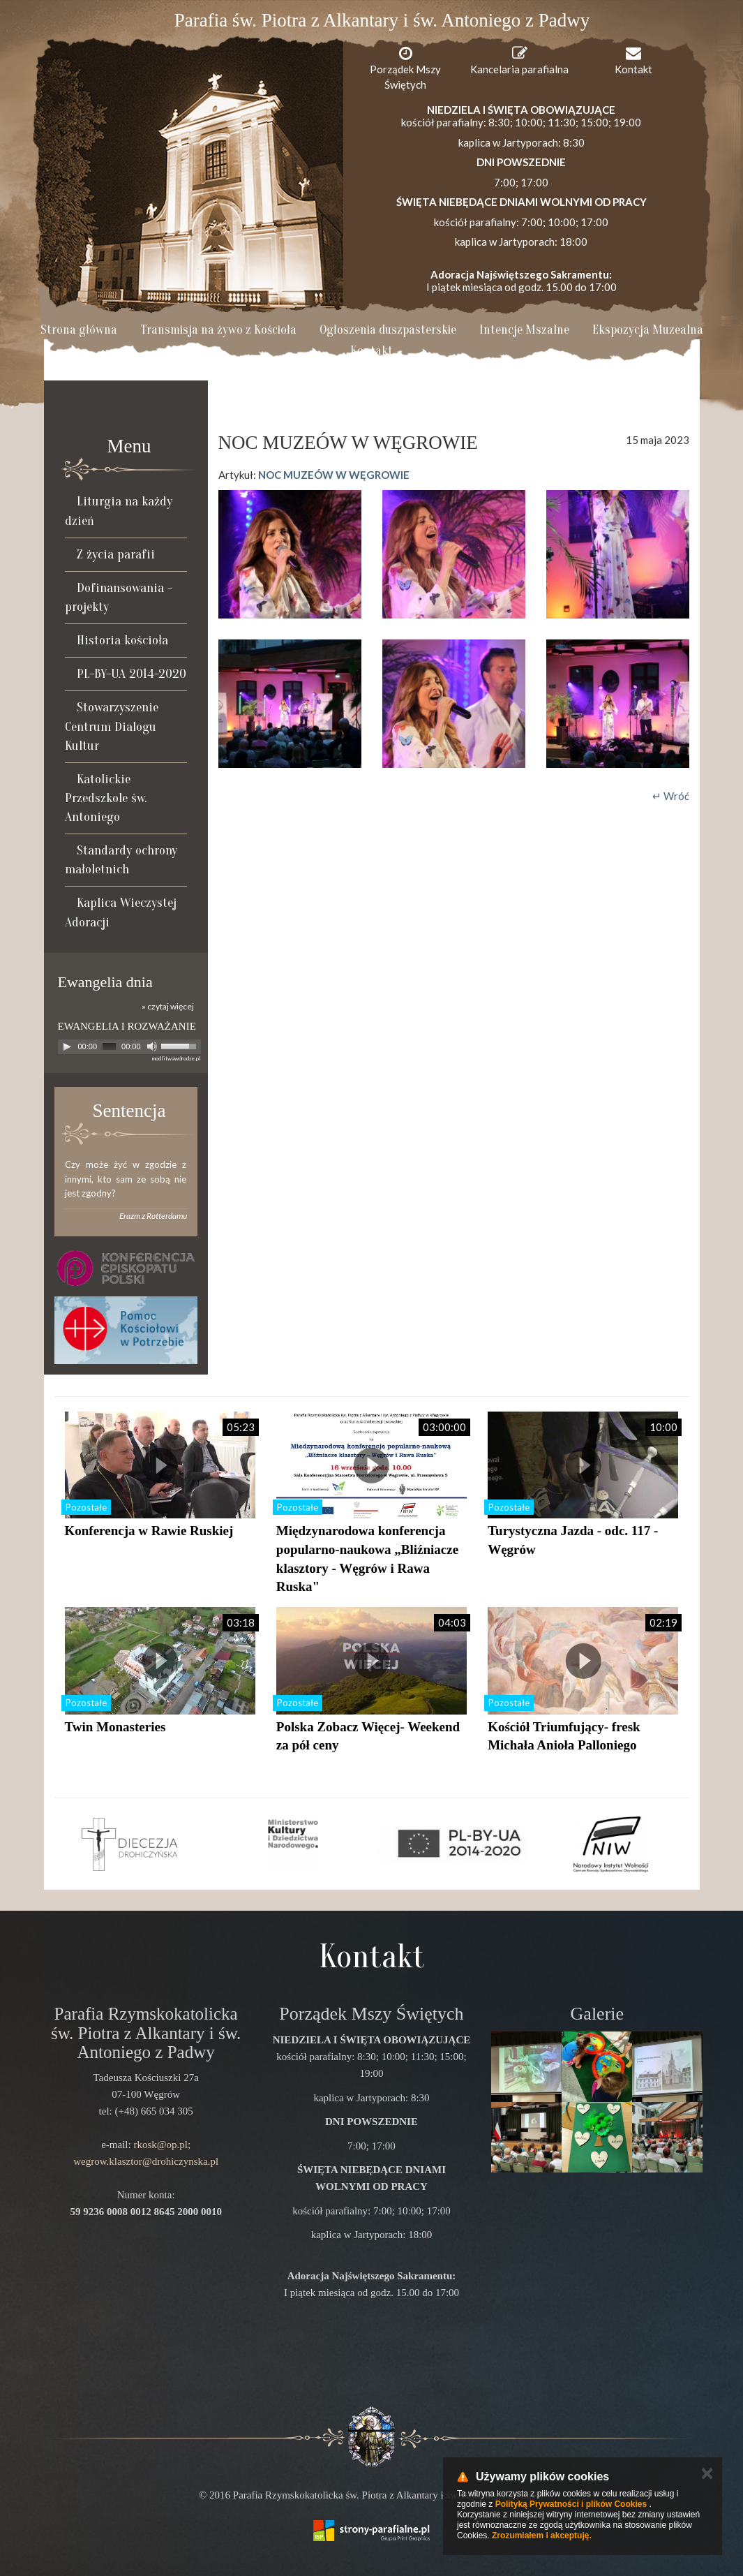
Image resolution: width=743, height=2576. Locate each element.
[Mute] (152, 1046)
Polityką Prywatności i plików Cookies (571, 2504)
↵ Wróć (670, 796)
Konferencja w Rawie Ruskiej (149, 1530)
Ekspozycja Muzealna (647, 330)
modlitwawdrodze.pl (176, 1058)
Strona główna (78, 330)
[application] (129, 1046)
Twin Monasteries (115, 1726)
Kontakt (371, 350)
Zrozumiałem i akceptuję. (542, 2535)
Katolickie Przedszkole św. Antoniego (106, 797)
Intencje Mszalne (524, 330)
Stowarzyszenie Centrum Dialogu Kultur (111, 726)
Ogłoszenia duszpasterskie (388, 330)
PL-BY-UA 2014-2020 (131, 673)
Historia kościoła (122, 640)
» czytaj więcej (168, 1006)
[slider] (109, 1046)
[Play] (67, 1046)
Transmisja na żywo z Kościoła (218, 330)
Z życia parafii (116, 554)
